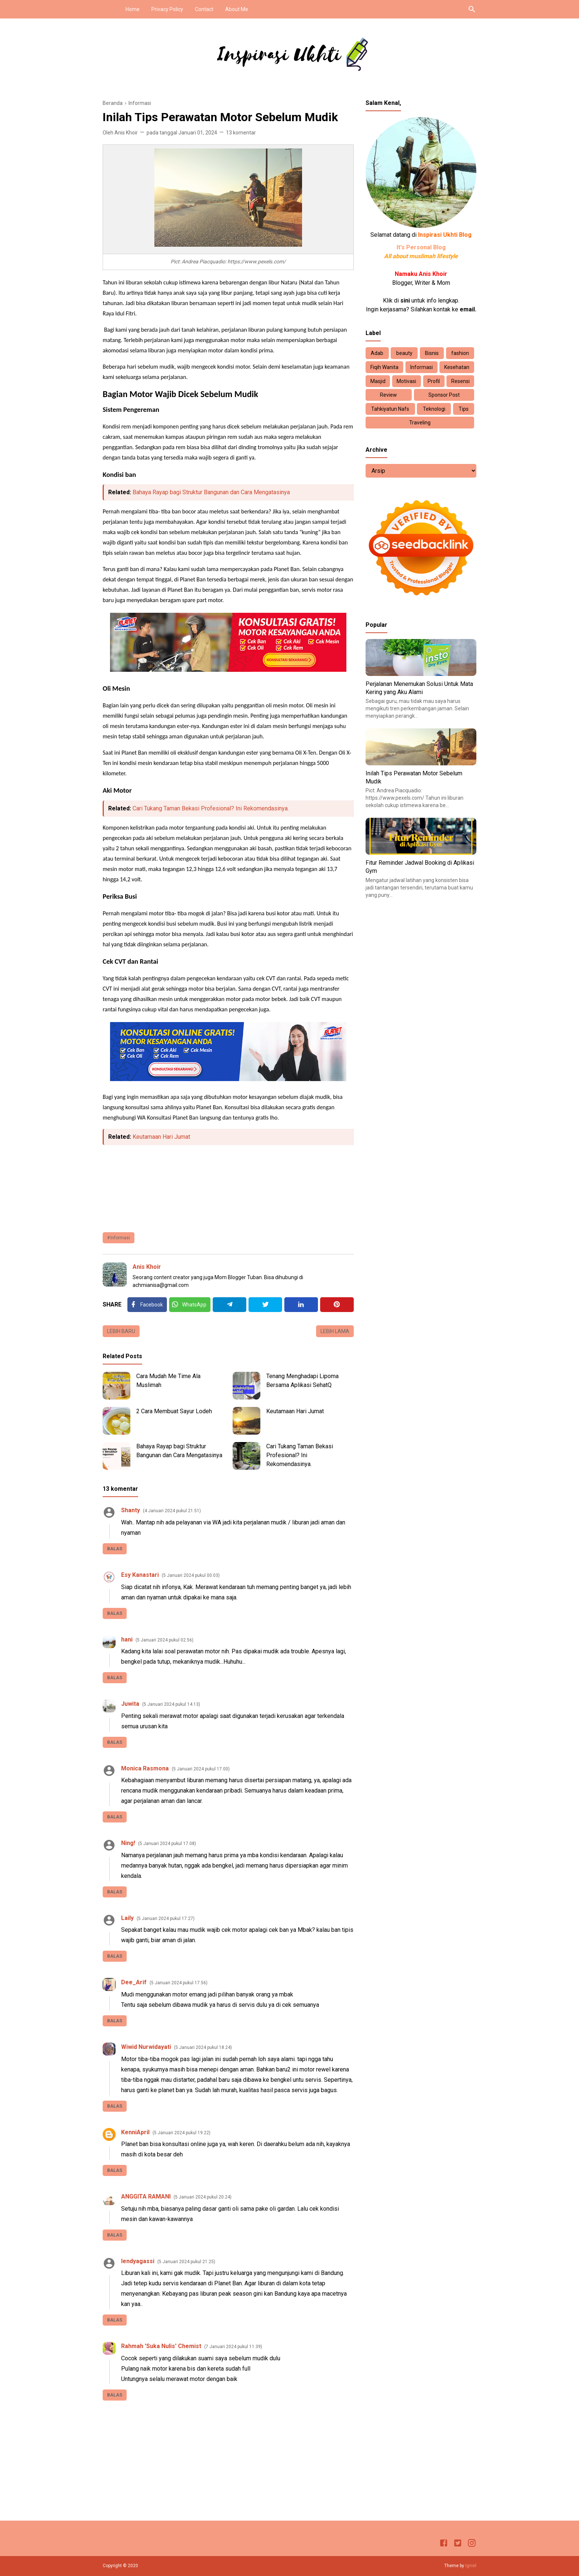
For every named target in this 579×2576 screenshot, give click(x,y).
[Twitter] (189, 1304)
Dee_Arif (134, 1982)
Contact (204, 9)
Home (133, 9)
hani (127, 1639)
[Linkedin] (301, 1304)
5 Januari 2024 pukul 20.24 (202, 2197)
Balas (114, 1548)
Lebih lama (335, 1331)
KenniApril (135, 2132)
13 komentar (241, 133)
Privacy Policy (167, 9)
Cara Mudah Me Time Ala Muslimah (168, 1380)
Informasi (120, 1237)
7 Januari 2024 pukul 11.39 (233, 2346)
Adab (377, 353)
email (467, 309)
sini (405, 300)
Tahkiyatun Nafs (390, 409)
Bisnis (432, 353)
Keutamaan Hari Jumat (161, 1136)
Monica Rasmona (145, 1768)
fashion (460, 353)
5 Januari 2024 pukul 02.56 (164, 1640)
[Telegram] (229, 1304)
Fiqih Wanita (384, 367)
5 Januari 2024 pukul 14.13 (171, 1704)
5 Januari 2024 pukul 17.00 (200, 1769)
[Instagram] (471, 2544)
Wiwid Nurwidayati (146, 2046)
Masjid (378, 381)
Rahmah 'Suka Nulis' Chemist (161, 2346)
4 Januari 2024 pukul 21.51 (171, 1510)
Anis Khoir (147, 1266)
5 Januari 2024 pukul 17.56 (178, 1982)
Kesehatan (456, 367)
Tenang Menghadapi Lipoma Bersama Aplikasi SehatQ (302, 1380)
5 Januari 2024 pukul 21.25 (186, 2261)
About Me (236, 9)
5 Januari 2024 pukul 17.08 (167, 1843)
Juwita (130, 1703)
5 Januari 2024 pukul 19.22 (181, 2132)
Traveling (420, 423)
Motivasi (406, 381)
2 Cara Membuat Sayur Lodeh (174, 1411)
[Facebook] (147, 1304)
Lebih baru (121, 1331)
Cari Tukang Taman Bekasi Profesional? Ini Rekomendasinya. (211, 808)
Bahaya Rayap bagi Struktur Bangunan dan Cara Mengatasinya (211, 492)
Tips (464, 409)
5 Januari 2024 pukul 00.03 (190, 1575)
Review (388, 395)
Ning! (128, 1842)
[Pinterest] (337, 1304)
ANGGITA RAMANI (146, 2196)
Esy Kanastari (140, 1574)
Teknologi (434, 409)
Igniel (470, 2565)
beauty (404, 353)
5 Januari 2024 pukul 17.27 (165, 1918)
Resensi (460, 381)
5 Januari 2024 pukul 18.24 (202, 2047)
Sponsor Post (444, 395)
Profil (434, 381)
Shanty (130, 1510)
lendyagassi (137, 2261)
